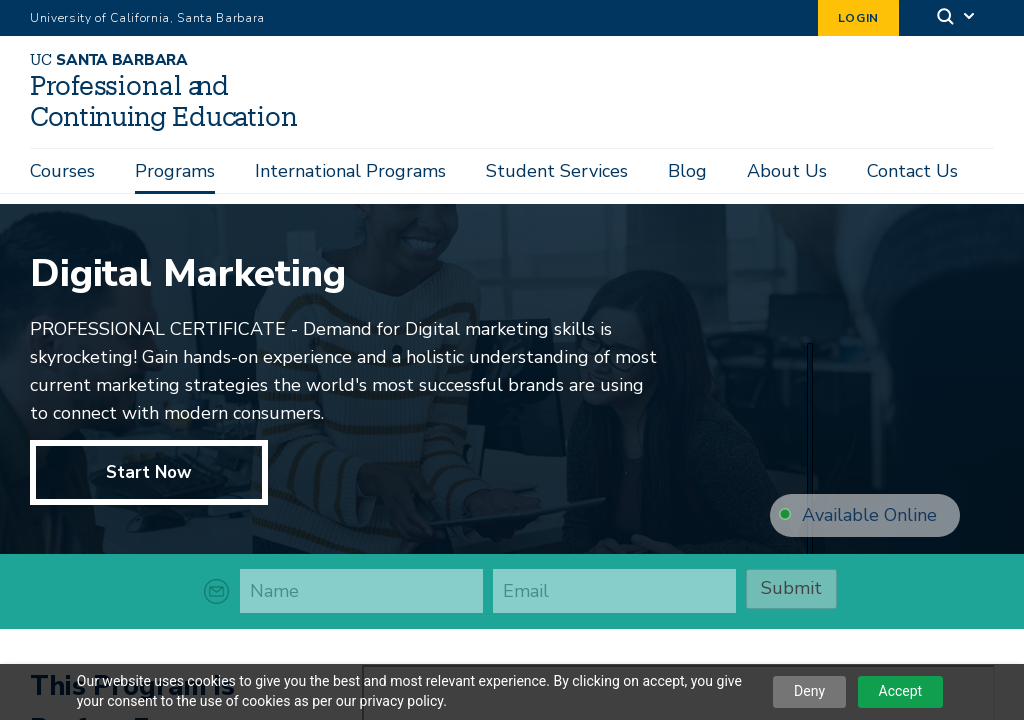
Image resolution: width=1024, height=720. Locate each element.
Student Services (557, 171)
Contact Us (912, 171)
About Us (787, 171)
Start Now (149, 472)
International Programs (350, 171)
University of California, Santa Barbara (147, 18)
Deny (809, 691)
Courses (62, 171)
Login (858, 18)
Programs (175, 171)
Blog (687, 171)
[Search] (957, 18)
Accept (901, 691)
